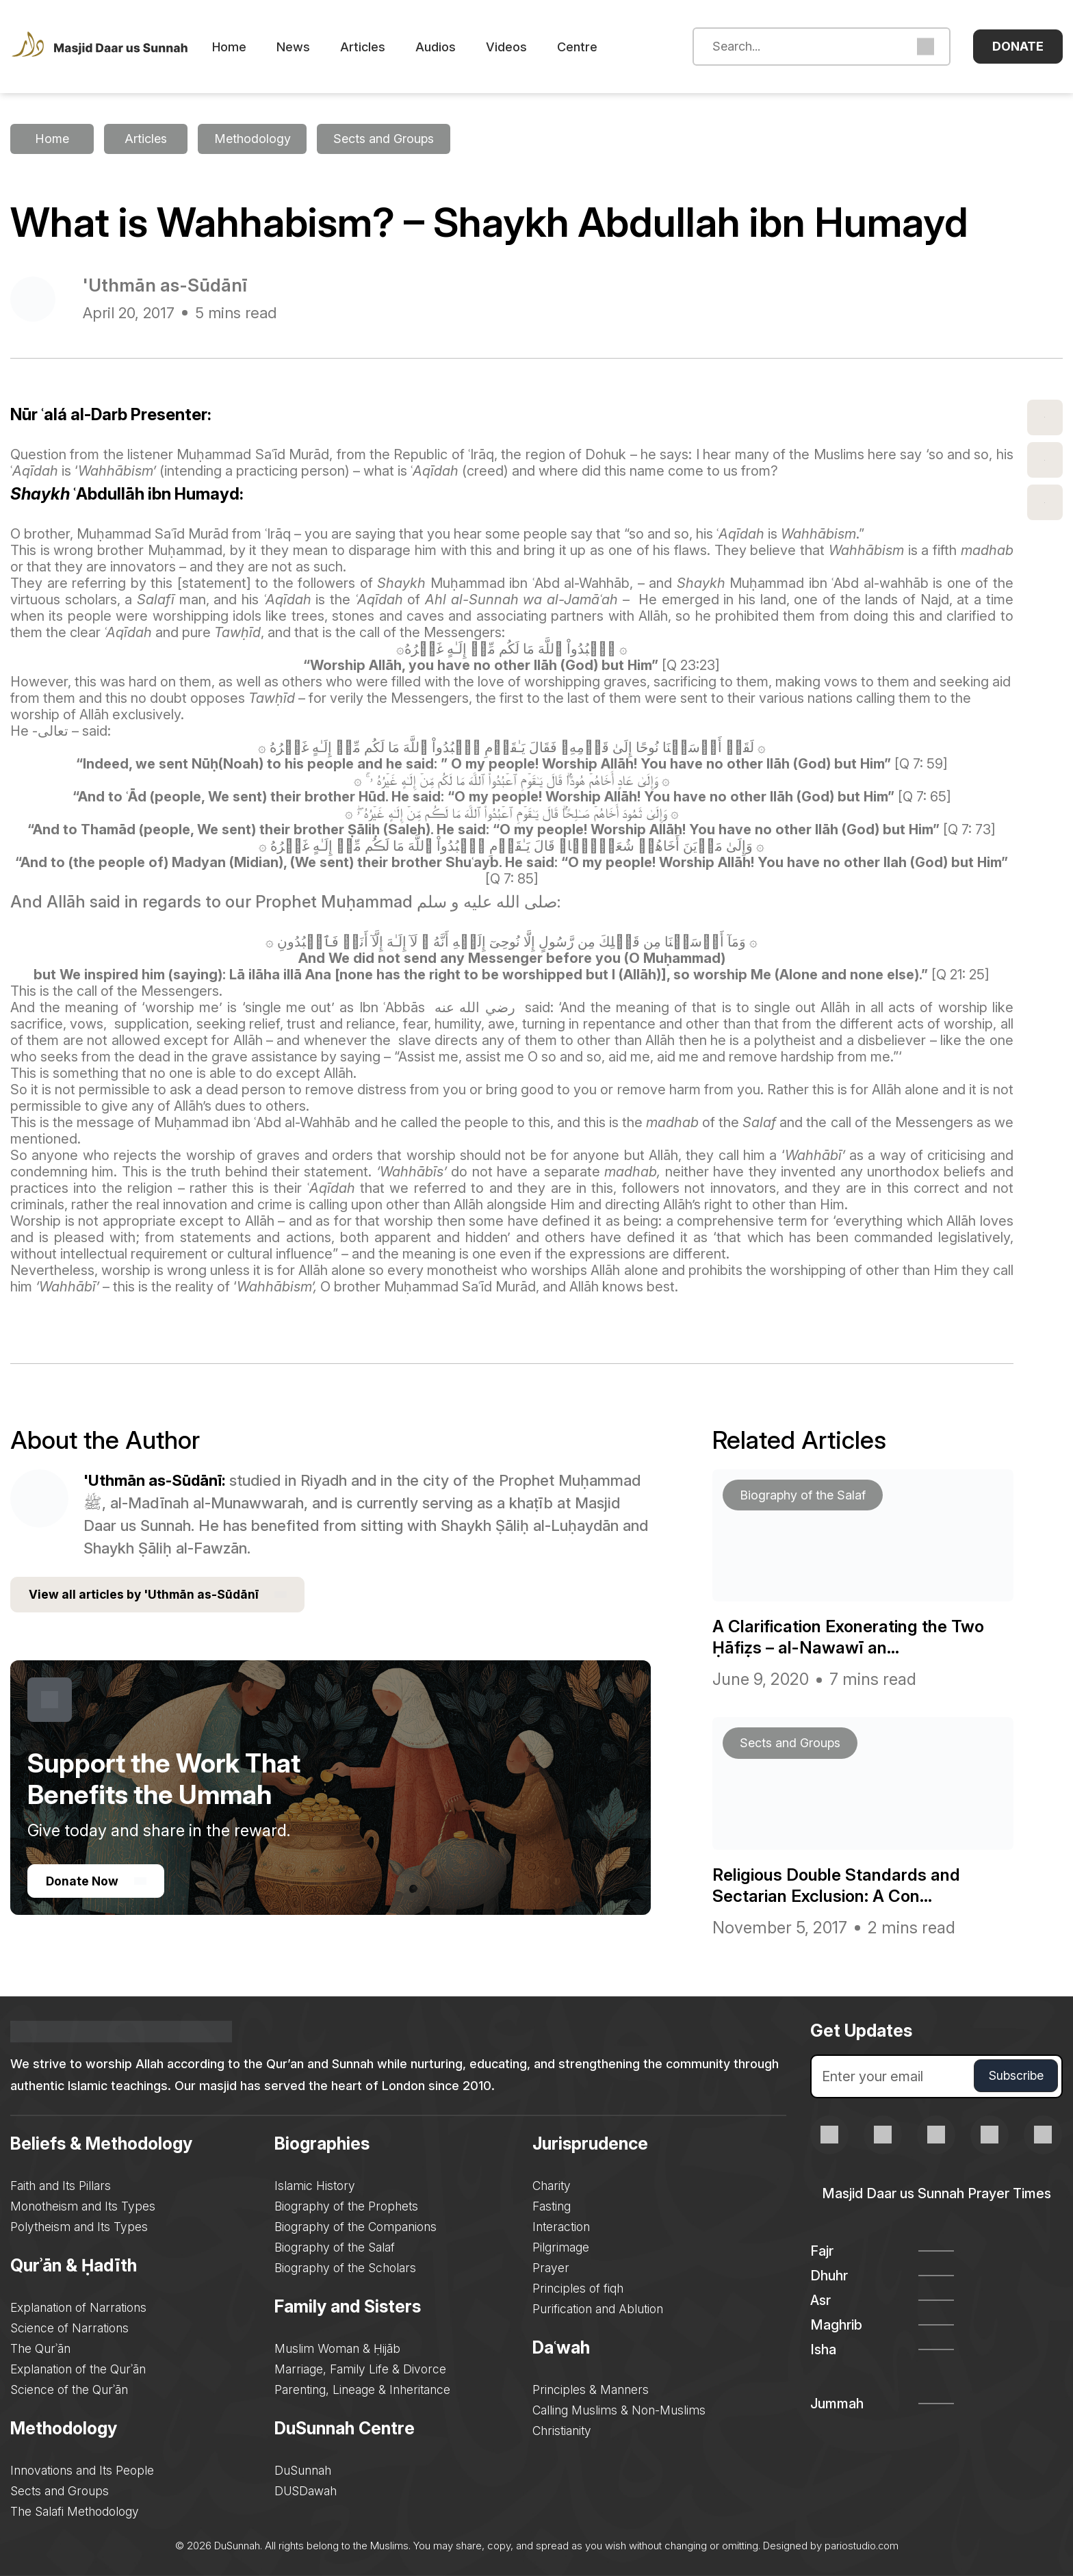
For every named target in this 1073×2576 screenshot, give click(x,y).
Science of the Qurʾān (69, 2389)
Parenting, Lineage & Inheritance (363, 2389)
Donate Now (97, 1883)
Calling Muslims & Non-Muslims (621, 2410)
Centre (598, 47)
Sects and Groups (60, 2491)
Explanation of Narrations (79, 2307)
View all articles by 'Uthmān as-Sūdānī (160, 1595)
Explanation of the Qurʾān (79, 2369)
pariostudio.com (861, 2545)
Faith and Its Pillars (61, 2185)
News (314, 47)
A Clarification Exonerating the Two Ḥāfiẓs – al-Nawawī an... (859, 1637)
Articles (383, 47)
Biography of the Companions (356, 2226)
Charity (553, 2185)
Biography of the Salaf (335, 2247)
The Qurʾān (40, 2348)
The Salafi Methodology (76, 2511)
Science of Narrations (70, 2328)
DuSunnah (303, 2470)
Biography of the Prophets (347, 2206)
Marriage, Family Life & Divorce (361, 2369)
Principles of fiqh (579, 2288)
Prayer (552, 2268)
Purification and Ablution (600, 2309)
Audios (456, 47)
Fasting (553, 2206)
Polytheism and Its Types (80, 2226)
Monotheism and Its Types (84, 2206)
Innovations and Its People (82, 2470)
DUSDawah (306, 2491)
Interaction (563, 2226)
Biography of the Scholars (346, 2268)
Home (250, 47)
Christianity (564, 2430)
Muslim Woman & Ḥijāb (337, 2348)
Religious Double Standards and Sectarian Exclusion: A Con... (844, 1885)
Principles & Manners (592, 2389)
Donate (1018, 46)
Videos (526, 47)
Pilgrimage (562, 2247)
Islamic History (315, 2185)
